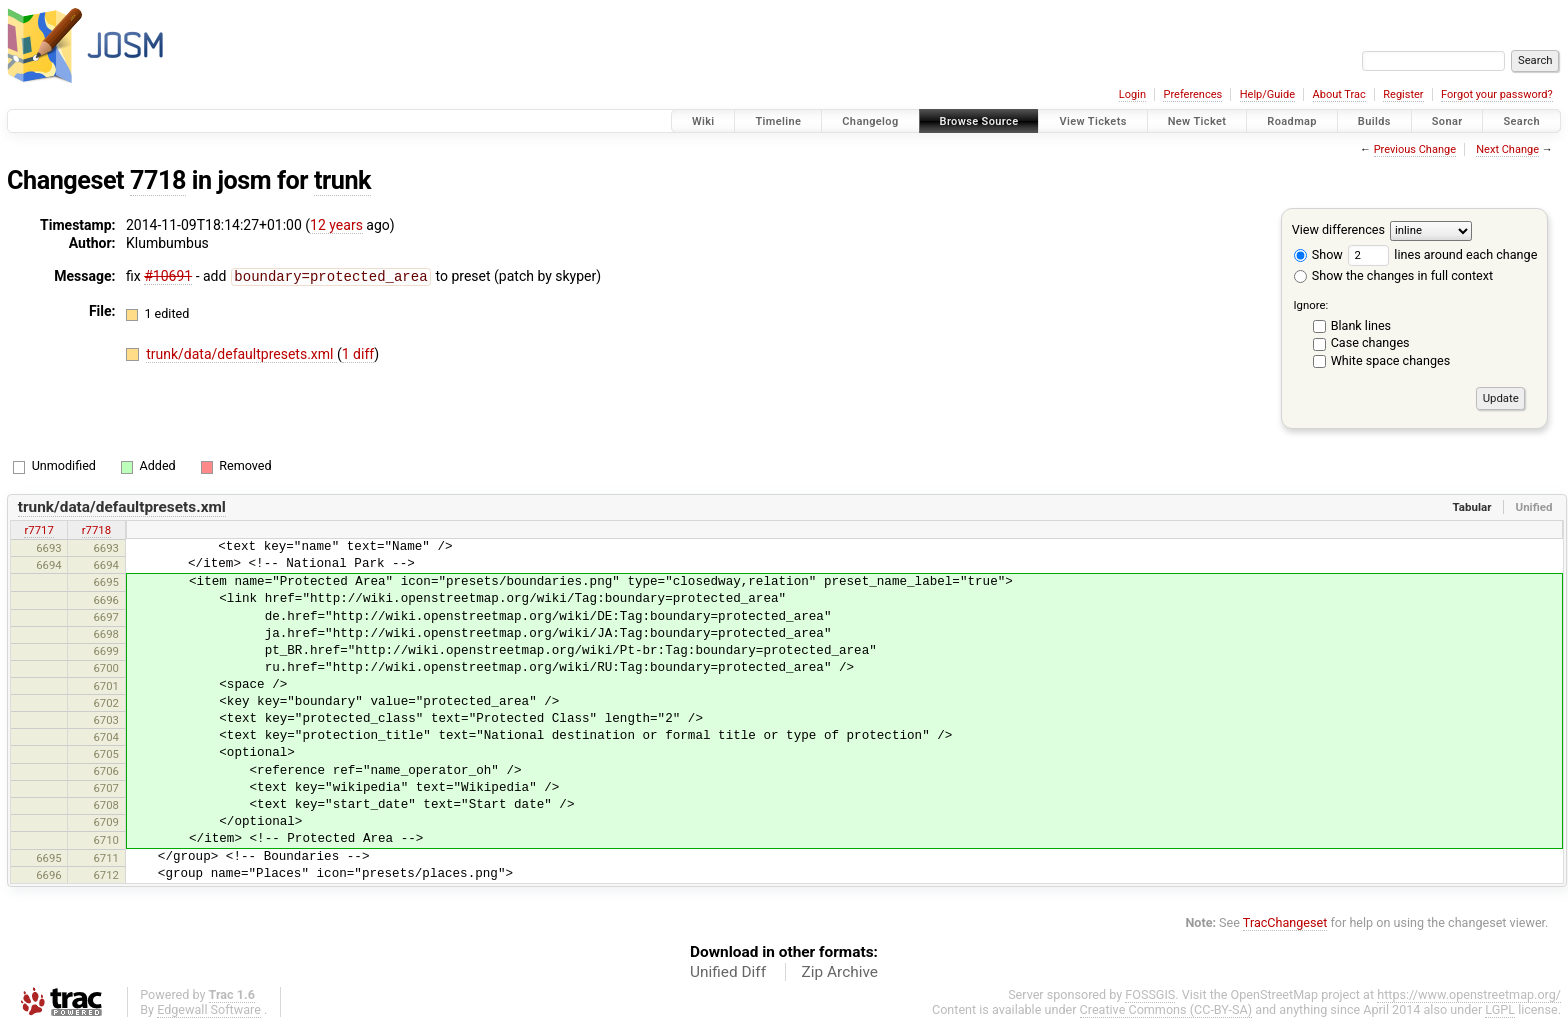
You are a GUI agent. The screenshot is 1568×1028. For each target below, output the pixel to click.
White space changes (1391, 360)
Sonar (1447, 121)
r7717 (38, 530)
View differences (1338, 229)
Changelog (870, 121)
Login (1132, 94)
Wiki (703, 121)
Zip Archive (840, 972)
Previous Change (1415, 149)
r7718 (96, 530)
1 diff (358, 353)
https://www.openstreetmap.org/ (1469, 994)
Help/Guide (1267, 94)
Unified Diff (728, 972)
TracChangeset (1285, 922)
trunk (342, 180)
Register (1403, 94)
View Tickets (1092, 121)
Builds (1374, 121)
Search (1521, 121)
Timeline (778, 121)
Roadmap (1292, 121)
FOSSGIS (1150, 994)
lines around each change (1442, 254)
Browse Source (979, 121)
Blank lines (1361, 325)
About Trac (1339, 94)
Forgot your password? (1497, 94)
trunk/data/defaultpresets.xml (241, 353)
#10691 (168, 276)
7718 (158, 180)
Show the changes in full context (1393, 275)
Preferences (1192, 94)
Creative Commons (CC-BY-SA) (1166, 1009)
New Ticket (1197, 121)
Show (1318, 254)
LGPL (1500, 1009)
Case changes (1370, 342)
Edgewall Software (209, 1009)
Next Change (1507, 149)
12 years (336, 225)
